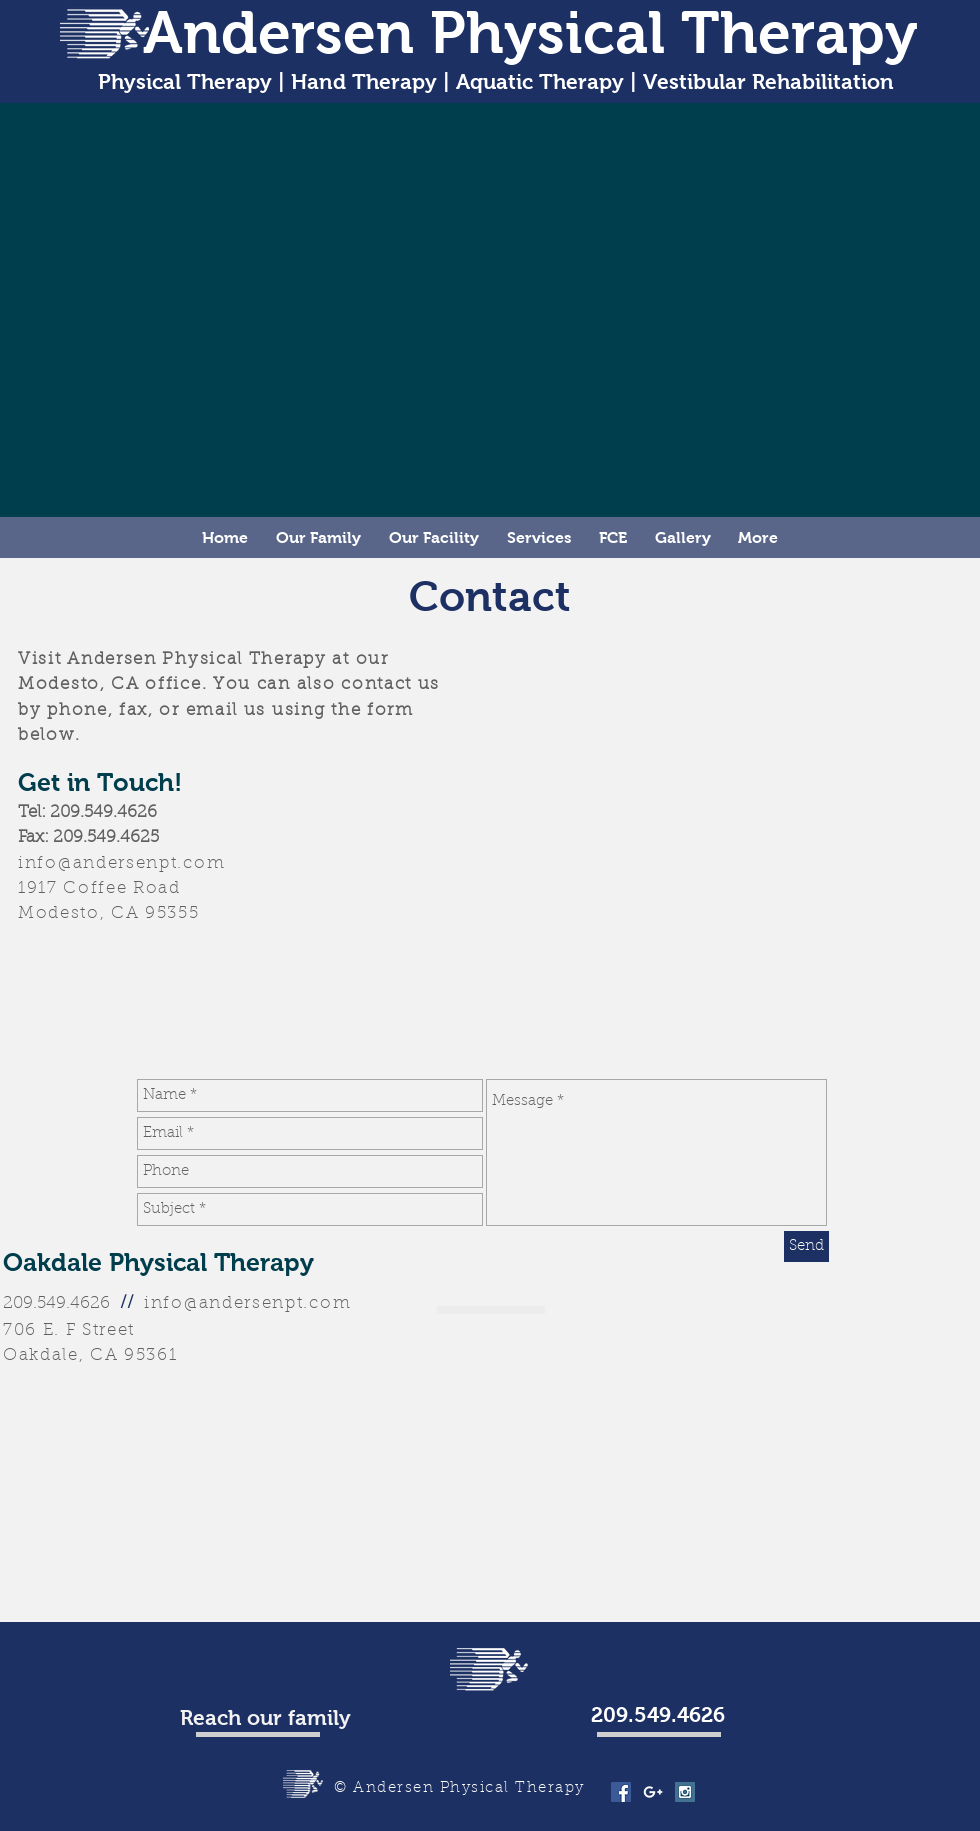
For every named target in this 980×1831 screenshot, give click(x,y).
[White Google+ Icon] (653, 1792)
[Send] (806, 1246)
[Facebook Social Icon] (621, 1792)
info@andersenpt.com (121, 863)
